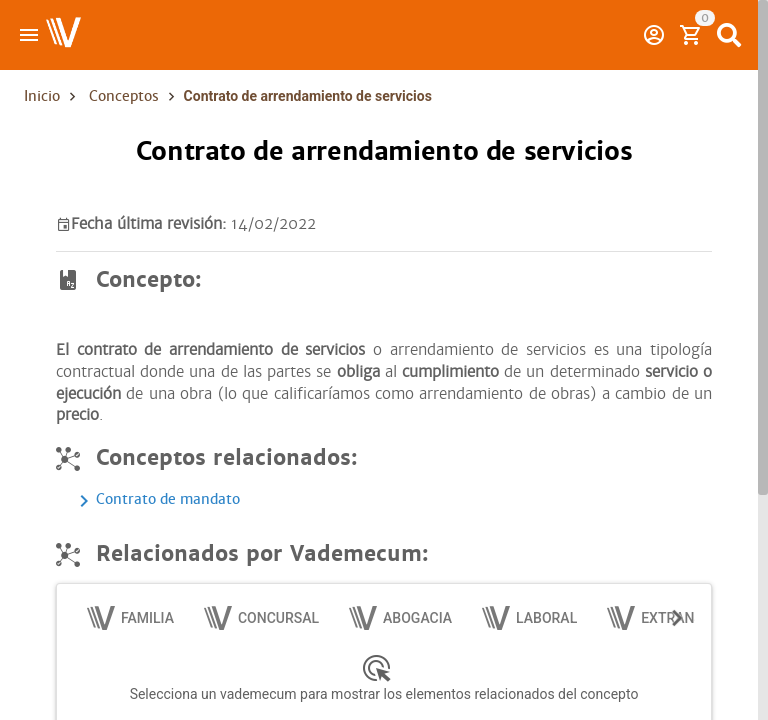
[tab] (131, 618)
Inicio (42, 96)
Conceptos (124, 96)
